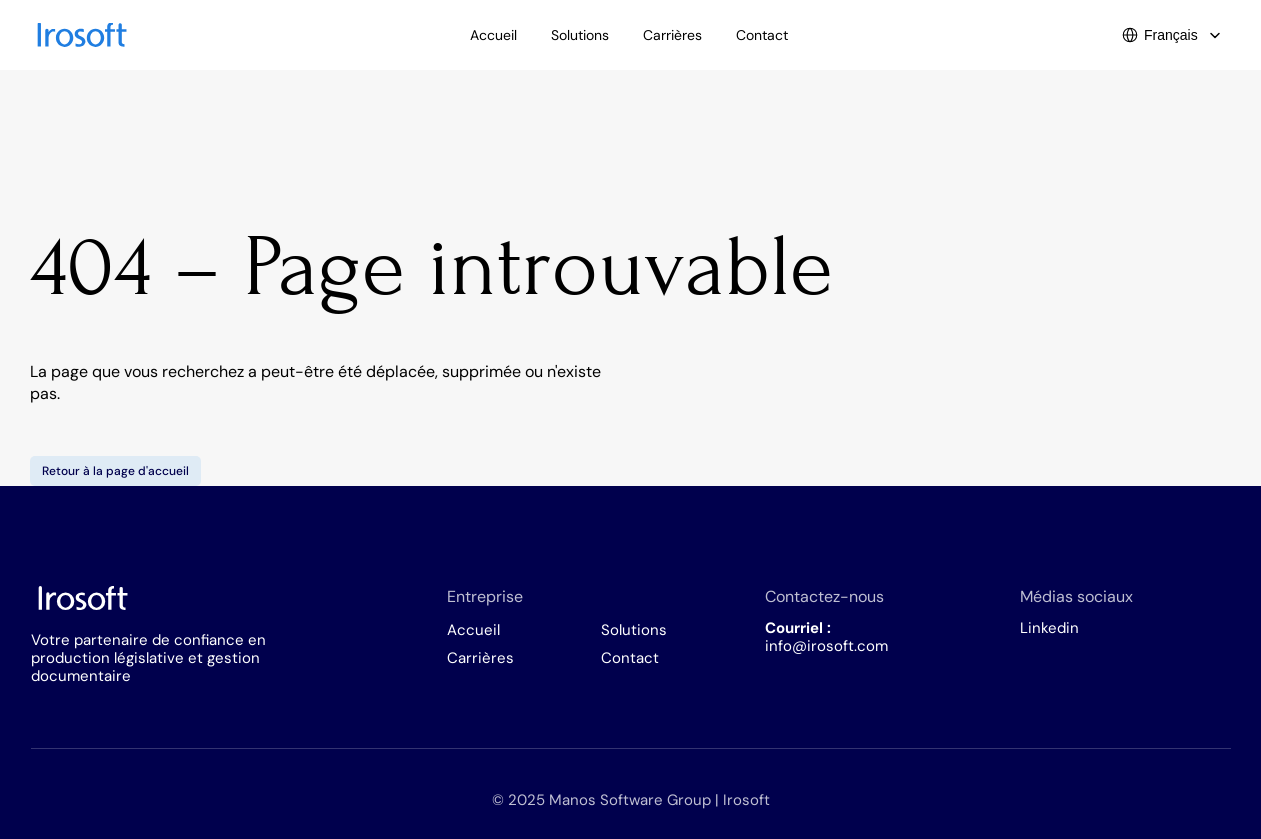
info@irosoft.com (826, 646)
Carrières (480, 658)
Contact (630, 658)
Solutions (634, 630)
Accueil (473, 630)
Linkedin (1049, 628)
